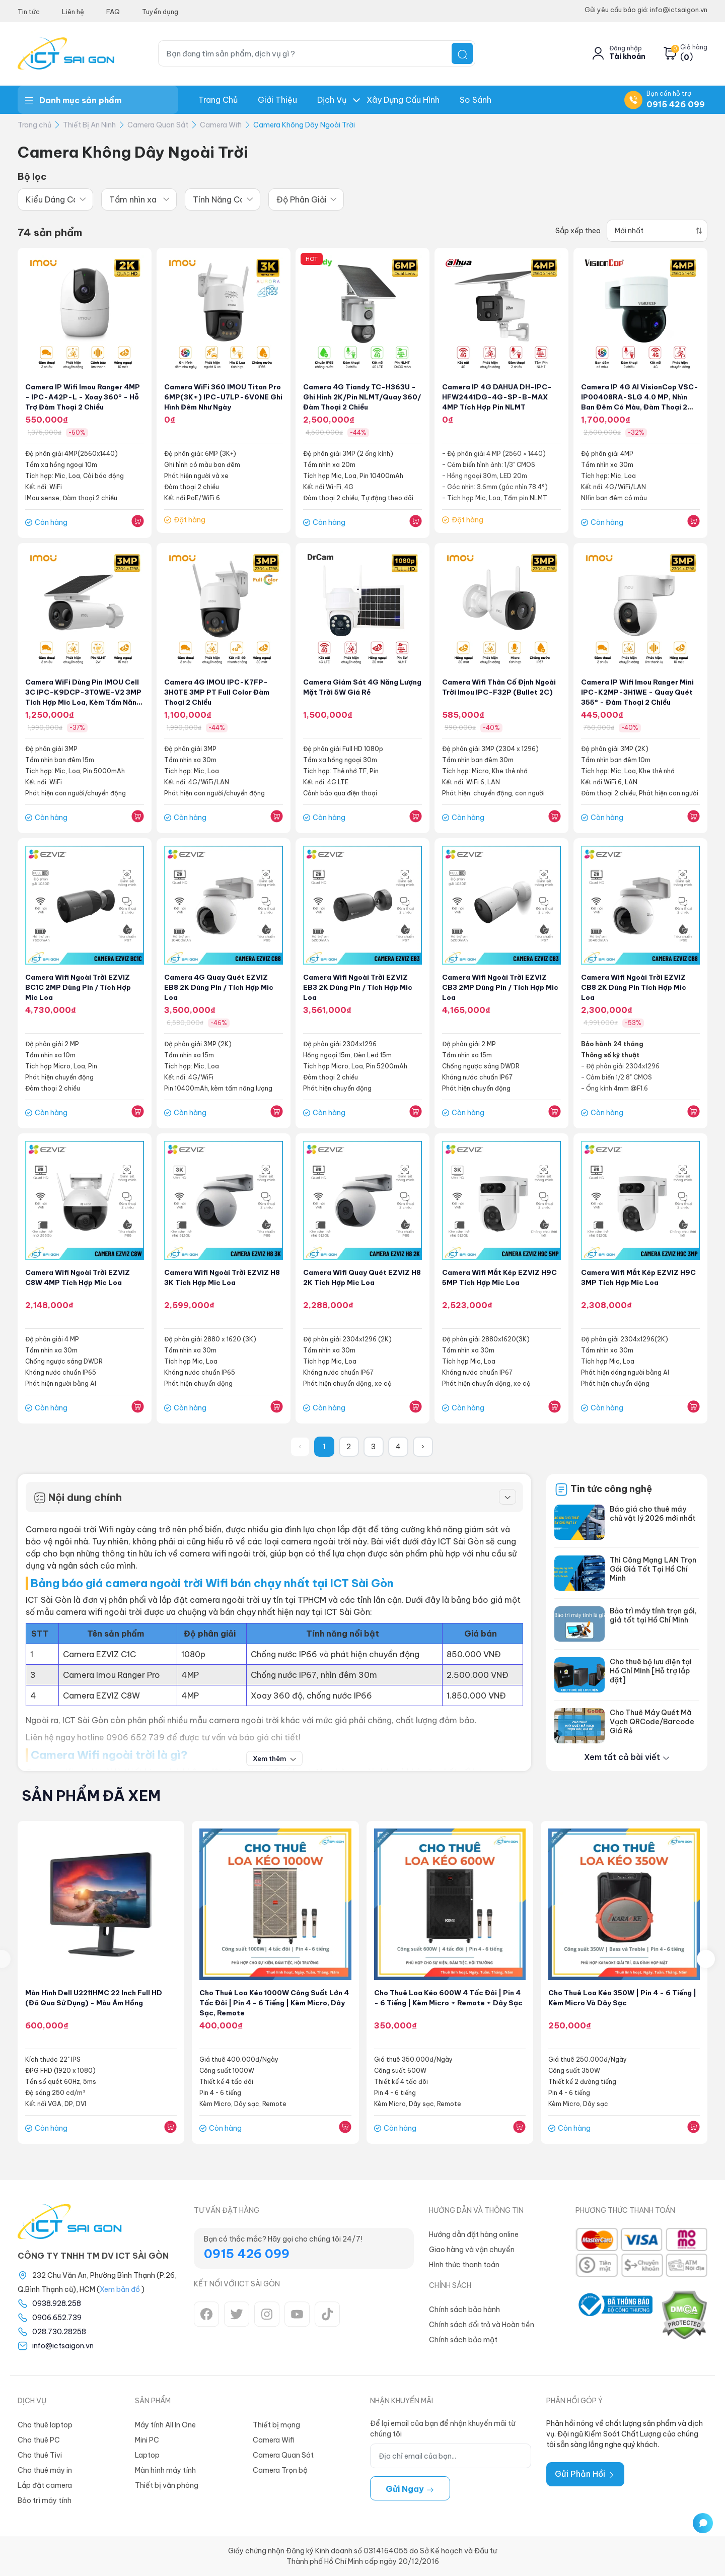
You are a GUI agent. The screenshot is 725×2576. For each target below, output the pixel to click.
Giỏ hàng (693, 47)
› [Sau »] (422, 1446)
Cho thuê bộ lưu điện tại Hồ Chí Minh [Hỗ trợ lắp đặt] (651, 1670)
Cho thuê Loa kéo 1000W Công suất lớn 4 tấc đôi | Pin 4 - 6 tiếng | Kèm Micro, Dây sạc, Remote (267, 2002)
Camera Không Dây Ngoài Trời (304, 124)
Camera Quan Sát (157, 124)
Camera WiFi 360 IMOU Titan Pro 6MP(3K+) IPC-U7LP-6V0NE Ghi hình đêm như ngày (220, 397)
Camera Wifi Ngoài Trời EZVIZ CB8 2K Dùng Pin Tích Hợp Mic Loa (636, 987)
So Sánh (475, 100)
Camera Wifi (221, 124)
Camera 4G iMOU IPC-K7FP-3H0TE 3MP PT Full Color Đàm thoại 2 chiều (218, 692)
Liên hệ (73, 12)
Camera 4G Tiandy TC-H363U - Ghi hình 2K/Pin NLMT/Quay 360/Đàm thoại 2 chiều (361, 397)
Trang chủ (218, 100)
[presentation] (706, 1959)
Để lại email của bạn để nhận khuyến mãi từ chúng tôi (442, 2428)
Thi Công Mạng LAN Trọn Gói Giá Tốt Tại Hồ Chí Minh (653, 1569)
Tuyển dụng (160, 12)
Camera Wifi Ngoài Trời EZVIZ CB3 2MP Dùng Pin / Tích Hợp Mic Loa (497, 987)
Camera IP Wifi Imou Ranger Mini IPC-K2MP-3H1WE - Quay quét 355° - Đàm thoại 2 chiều (640, 692)
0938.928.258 (56, 2303)
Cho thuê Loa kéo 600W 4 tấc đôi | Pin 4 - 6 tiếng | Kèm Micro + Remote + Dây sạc (448, 2002)
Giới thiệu (277, 100)
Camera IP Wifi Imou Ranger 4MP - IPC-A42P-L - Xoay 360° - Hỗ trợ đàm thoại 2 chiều (84, 397)
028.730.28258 (59, 2331)
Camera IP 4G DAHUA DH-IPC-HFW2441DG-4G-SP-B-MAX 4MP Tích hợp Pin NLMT (498, 397)
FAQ (113, 12)
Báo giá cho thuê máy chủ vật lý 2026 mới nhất (653, 1514)
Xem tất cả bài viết (627, 1757)
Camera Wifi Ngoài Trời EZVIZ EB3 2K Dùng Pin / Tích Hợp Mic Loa (359, 987)
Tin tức (29, 12)
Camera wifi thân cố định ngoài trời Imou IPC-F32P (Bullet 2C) (490, 692)
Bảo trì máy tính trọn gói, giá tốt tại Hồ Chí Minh (653, 1615)
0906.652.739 (57, 2317)
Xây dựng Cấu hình (403, 100)
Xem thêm (274, 1757)
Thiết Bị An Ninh (89, 124)
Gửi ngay (410, 2489)
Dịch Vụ (331, 100)
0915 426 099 (675, 104)
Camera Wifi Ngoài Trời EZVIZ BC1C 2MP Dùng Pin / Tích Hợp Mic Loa (80, 987)
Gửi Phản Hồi (585, 2474)
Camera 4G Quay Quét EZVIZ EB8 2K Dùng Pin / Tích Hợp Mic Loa (221, 987)
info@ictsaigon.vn (63, 2345)
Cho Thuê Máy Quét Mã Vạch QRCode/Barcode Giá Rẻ (652, 1721)
